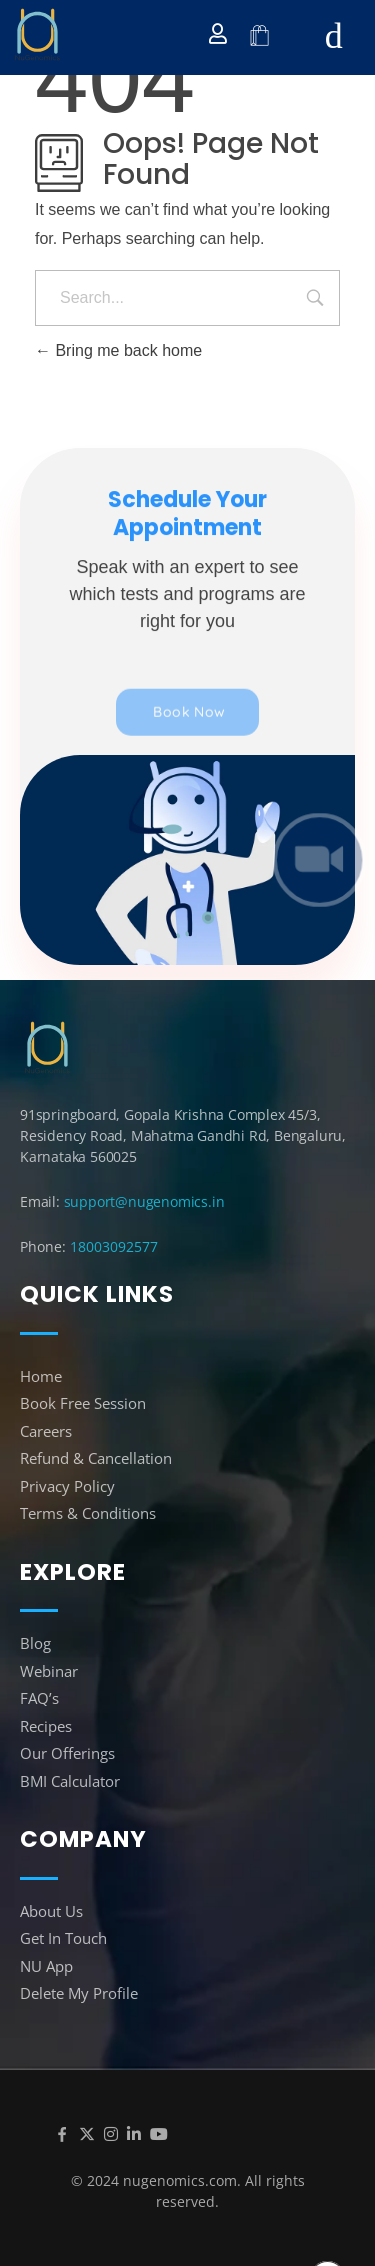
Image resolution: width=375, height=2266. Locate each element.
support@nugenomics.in (144, 1201)
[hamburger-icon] (333, 36)
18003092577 (114, 1246)
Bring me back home (118, 350)
